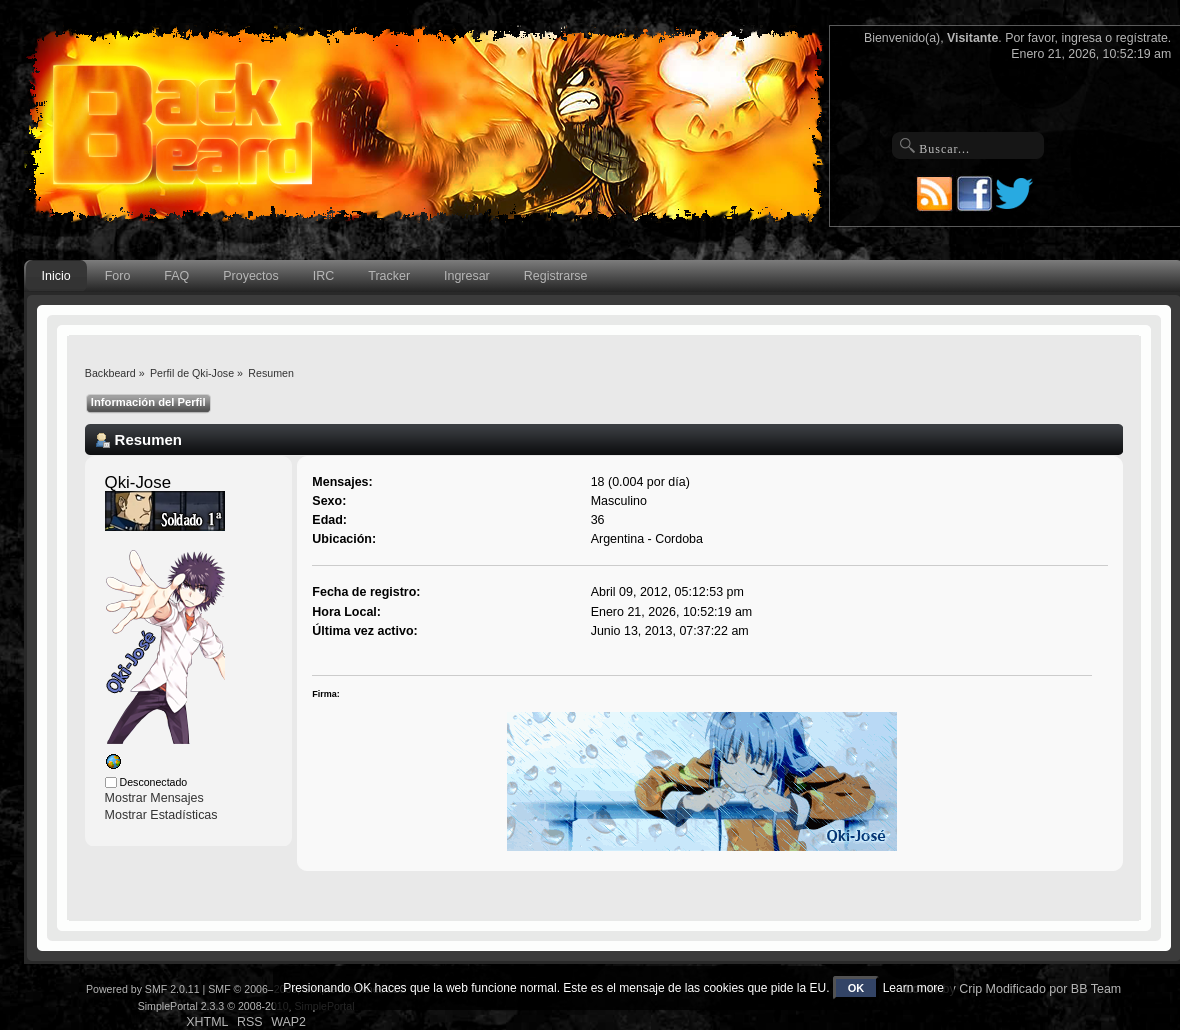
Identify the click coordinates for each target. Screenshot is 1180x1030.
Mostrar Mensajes (154, 798)
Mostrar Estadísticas (161, 815)
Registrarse (556, 276)
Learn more (913, 988)
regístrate (1142, 38)
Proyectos (250, 276)
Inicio (56, 276)
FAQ (176, 276)
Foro (118, 276)
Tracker (389, 276)
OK (856, 988)
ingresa (1081, 38)
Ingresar (467, 276)
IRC (323, 276)
